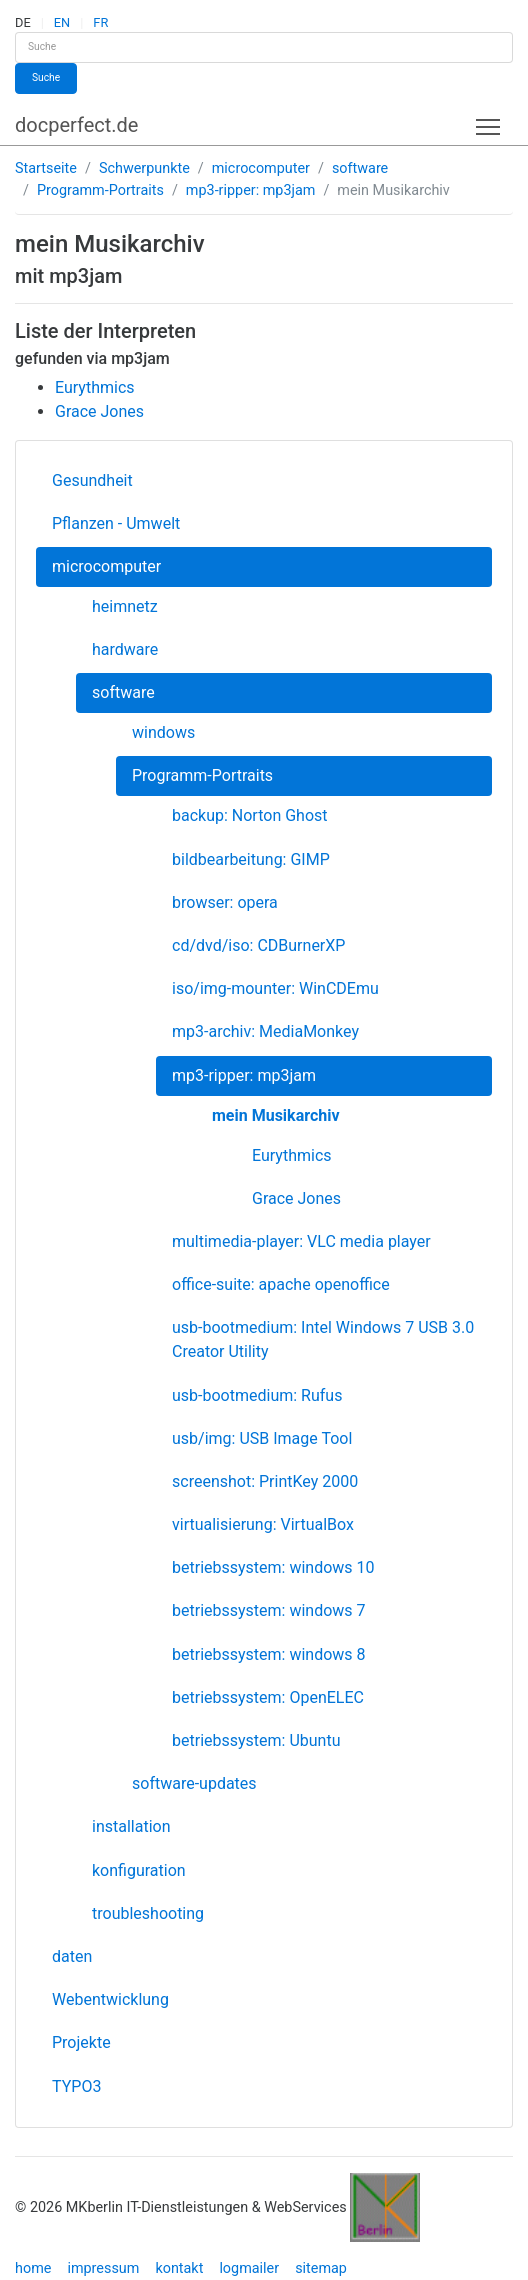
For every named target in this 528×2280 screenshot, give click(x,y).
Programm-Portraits (100, 190)
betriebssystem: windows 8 (269, 1654)
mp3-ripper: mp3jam (251, 190)
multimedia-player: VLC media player (301, 1241)
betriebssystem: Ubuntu (256, 1740)
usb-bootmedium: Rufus (257, 1395)
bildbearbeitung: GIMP (251, 859)
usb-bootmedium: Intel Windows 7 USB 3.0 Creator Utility (323, 1339)
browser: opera (225, 902)
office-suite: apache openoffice (281, 1284)
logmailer (249, 2268)
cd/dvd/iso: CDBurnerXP (258, 945)
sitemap (321, 2268)
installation (131, 1826)
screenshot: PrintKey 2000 (265, 1481)
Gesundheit (92, 480)
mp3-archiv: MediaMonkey (265, 1031)
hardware (125, 649)
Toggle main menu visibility (489, 122)
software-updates (194, 1783)
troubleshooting (148, 1913)
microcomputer (261, 168)
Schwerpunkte (144, 168)
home (33, 2268)
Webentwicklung (110, 1999)
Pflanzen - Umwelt (116, 523)
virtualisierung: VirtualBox (263, 1524)
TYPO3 (76, 2086)
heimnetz (125, 606)
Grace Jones (296, 1198)
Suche (46, 77)
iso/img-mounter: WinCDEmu (275, 988)
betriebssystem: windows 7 (269, 1610)
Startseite (46, 168)
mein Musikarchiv (276, 1115)
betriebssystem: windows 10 (273, 1567)
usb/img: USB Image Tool (262, 1438)
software (360, 168)
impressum (103, 2268)
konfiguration (139, 1870)
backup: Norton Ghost (250, 815)
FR (100, 22)
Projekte (81, 2042)
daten (72, 1956)
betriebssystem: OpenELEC (268, 1697)
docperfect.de (76, 125)
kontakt (179, 2268)
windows (163, 732)
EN (62, 22)
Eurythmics (292, 1155)
